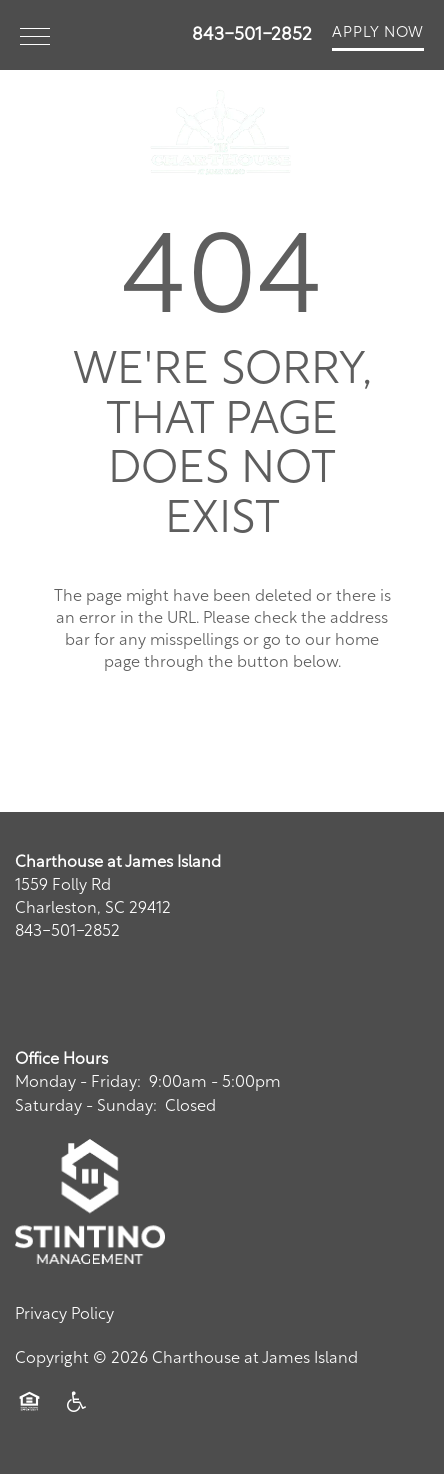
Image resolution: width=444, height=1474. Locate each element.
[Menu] (35, 35)
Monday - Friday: (78, 1083)
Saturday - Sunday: (86, 1107)
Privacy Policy (64, 1315)
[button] (378, 35)
